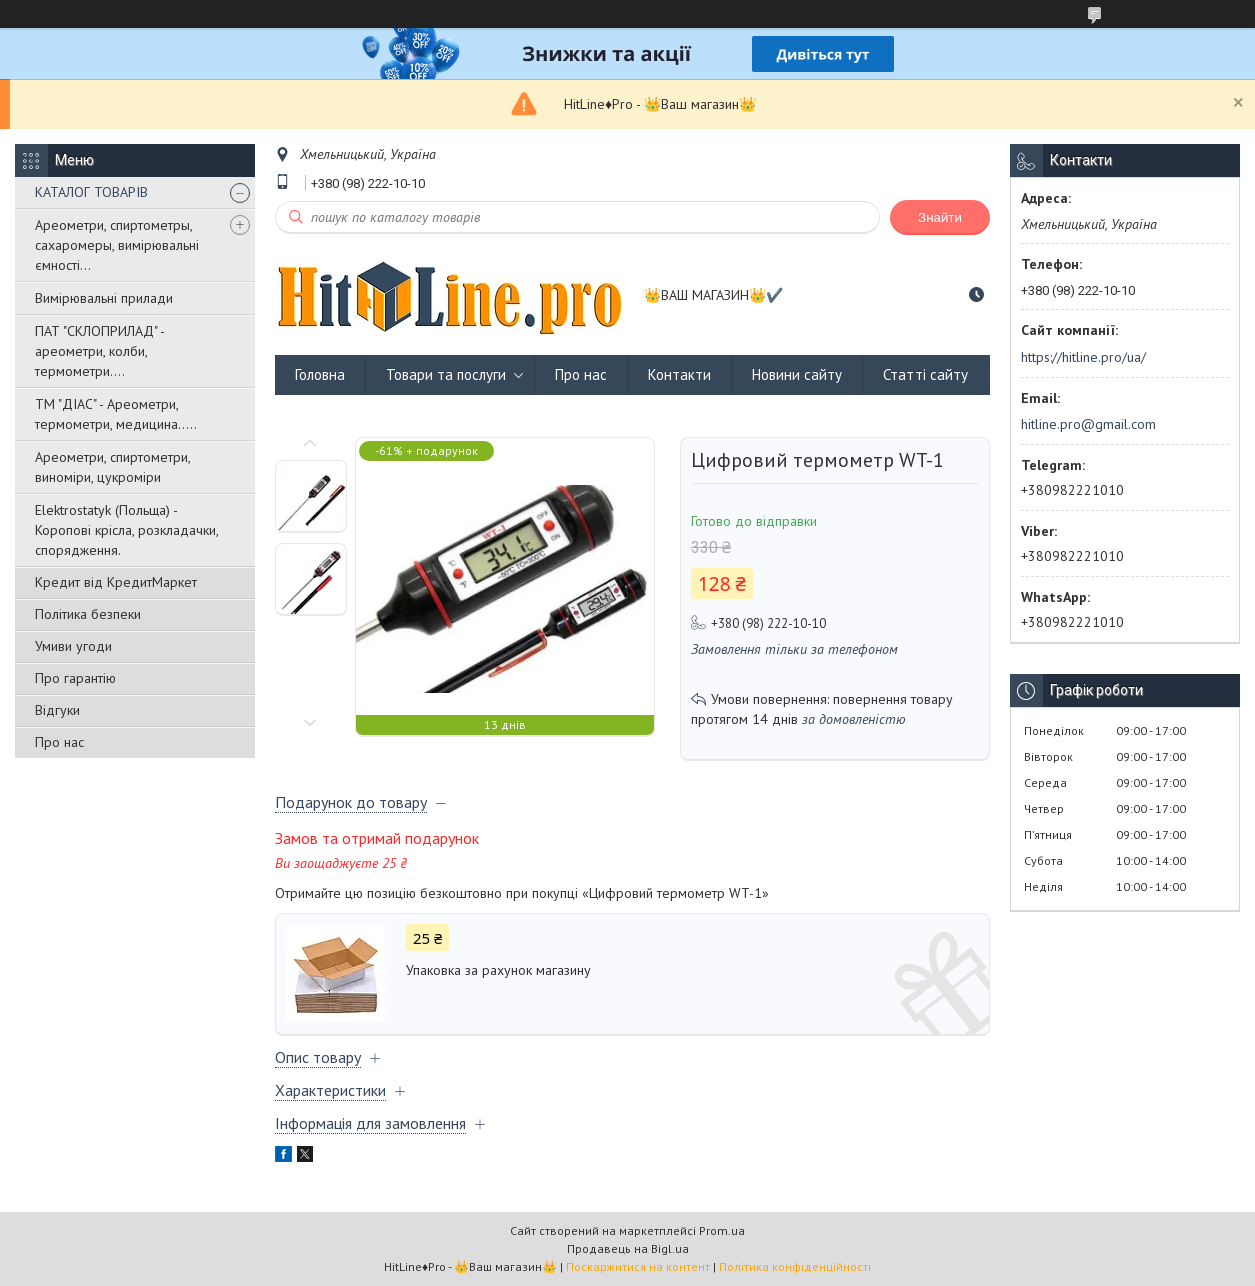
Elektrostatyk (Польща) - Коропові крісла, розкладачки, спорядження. (126, 530)
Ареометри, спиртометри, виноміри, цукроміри (112, 467)
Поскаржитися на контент (638, 1266)
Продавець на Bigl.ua (628, 1248)
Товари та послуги (446, 374)
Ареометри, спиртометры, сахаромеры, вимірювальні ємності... (117, 245)
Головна (320, 374)
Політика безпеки (88, 614)
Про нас (59, 742)
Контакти (679, 374)
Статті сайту (925, 374)
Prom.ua (722, 1230)
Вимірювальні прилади (104, 298)
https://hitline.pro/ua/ (1083, 357)
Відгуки (57, 710)
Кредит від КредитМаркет (116, 582)
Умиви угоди (73, 646)
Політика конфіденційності (795, 1266)
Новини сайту (797, 374)
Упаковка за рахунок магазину (498, 970)
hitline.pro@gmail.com (1088, 424)
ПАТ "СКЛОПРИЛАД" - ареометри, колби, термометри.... (99, 351)
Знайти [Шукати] (940, 217)
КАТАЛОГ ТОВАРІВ (91, 192)
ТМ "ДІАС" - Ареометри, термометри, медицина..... (116, 414)
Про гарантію (75, 678)
